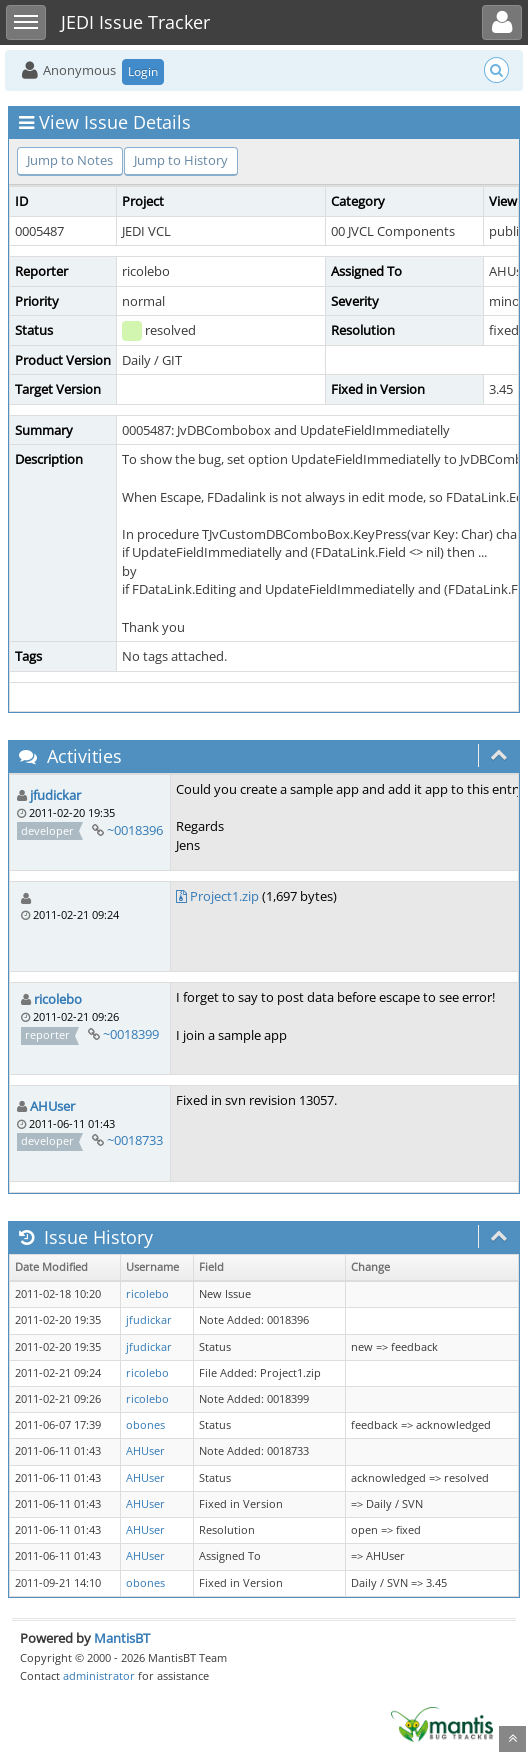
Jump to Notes (70, 160)
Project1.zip (224, 896)
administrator (99, 1675)
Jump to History (181, 160)
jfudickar (55, 795)
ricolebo (58, 999)
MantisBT (122, 1638)
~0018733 (135, 1140)
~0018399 (131, 1034)
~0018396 (135, 830)
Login (143, 71)
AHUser (52, 1106)
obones (145, 1425)
